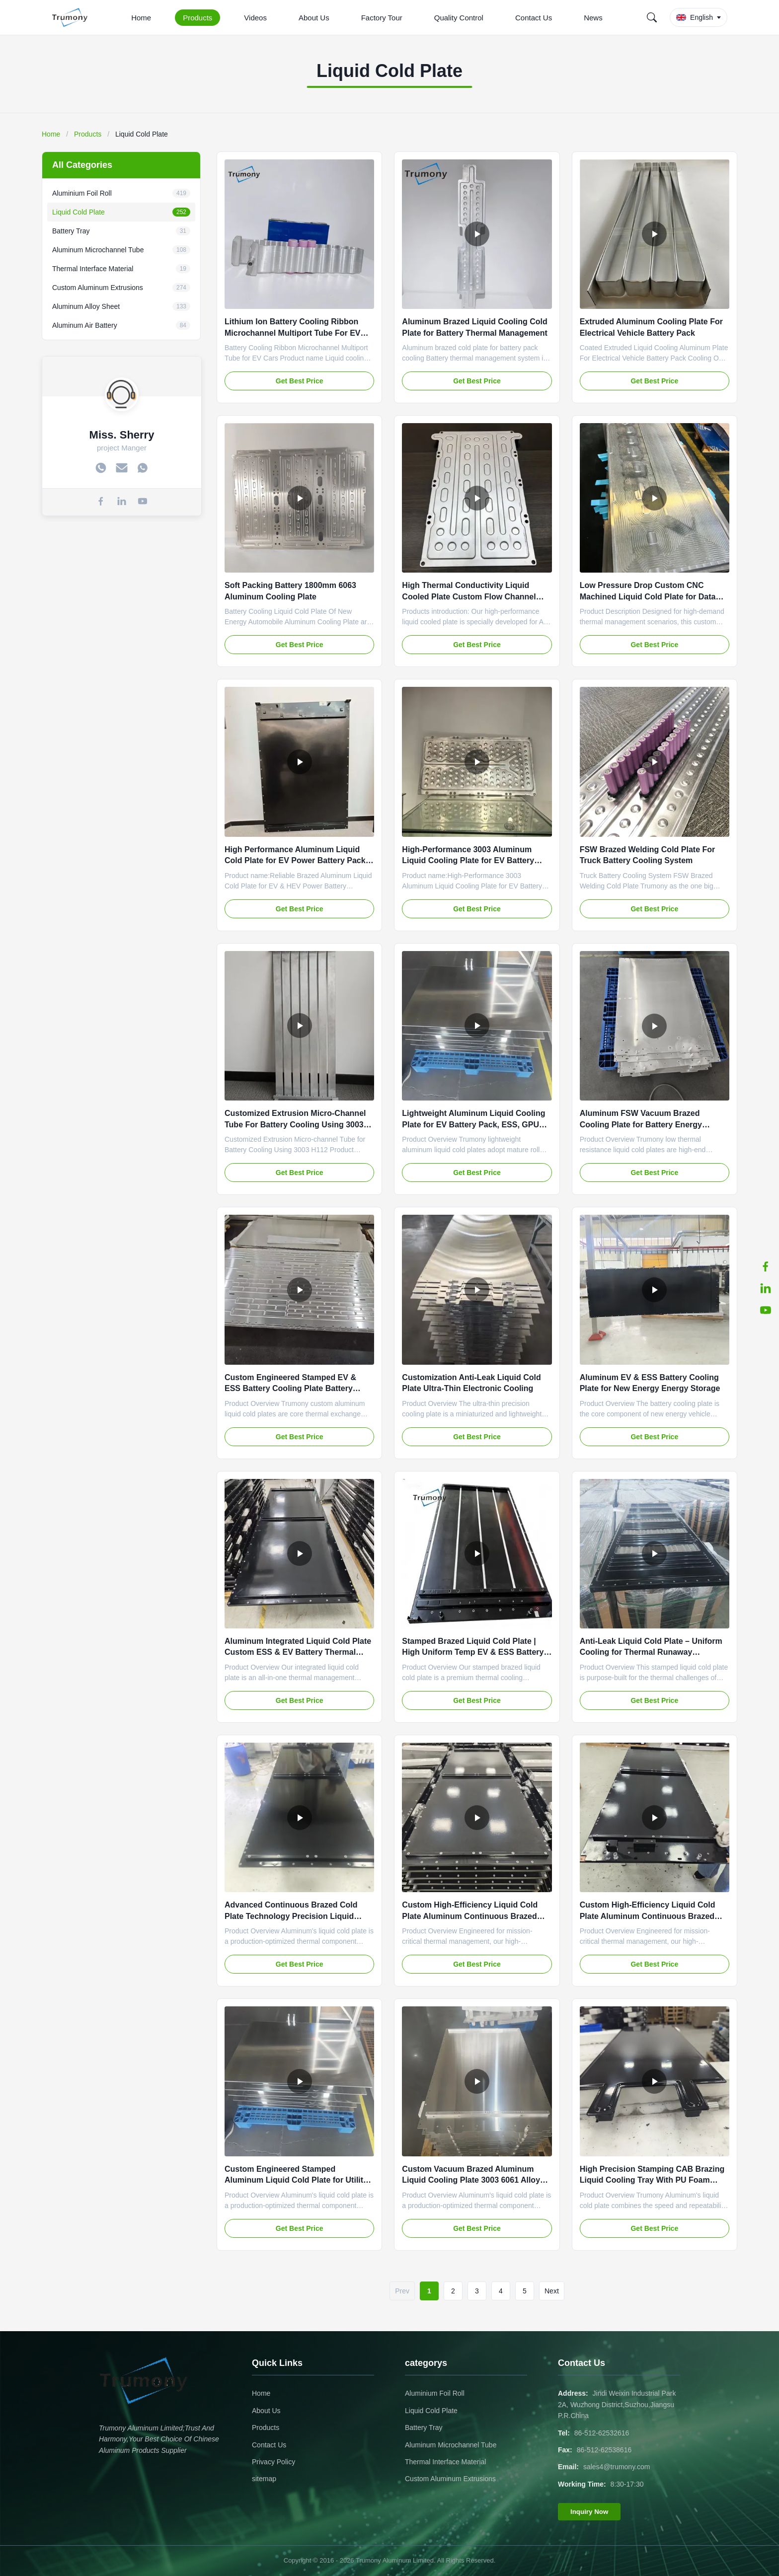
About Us (314, 17)
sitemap (264, 2479)
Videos (255, 17)
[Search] (652, 17)
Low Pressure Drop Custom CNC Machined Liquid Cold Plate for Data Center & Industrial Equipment (648, 596)
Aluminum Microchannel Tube (450, 2445)
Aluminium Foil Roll (435, 2393)
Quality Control (458, 17)
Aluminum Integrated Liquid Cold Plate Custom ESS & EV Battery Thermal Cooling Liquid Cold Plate (298, 1652)
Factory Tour (381, 17)
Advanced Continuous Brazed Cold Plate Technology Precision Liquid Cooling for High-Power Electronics (291, 1916)
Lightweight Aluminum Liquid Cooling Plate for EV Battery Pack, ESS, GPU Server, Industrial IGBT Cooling (473, 1124)
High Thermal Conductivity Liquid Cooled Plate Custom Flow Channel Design (469, 596)
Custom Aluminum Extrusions (450, 2479)
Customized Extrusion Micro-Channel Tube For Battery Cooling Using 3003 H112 (295, 1124)
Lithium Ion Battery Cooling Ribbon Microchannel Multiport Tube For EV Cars (292, 332)
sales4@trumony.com (616, 2467)
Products (197, 17)
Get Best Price (299, 381)
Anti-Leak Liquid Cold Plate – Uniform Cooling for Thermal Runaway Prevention (651, 1652)
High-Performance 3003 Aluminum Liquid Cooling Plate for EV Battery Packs (468, 860)
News (593, 17)
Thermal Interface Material (445, 2462)
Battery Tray (423, 2427)
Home (141, 17)
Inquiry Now (589, 2511)
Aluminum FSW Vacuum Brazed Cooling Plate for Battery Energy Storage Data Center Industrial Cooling (653, 1124)
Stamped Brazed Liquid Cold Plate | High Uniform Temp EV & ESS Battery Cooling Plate (473, 1652)
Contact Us (533, 17)
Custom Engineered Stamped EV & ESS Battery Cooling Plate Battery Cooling (290, 1388)
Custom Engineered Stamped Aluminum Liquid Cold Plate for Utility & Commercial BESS (296, 2180)
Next (552, 2291)
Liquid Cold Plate (431, 2411)
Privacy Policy (273, 2462)
